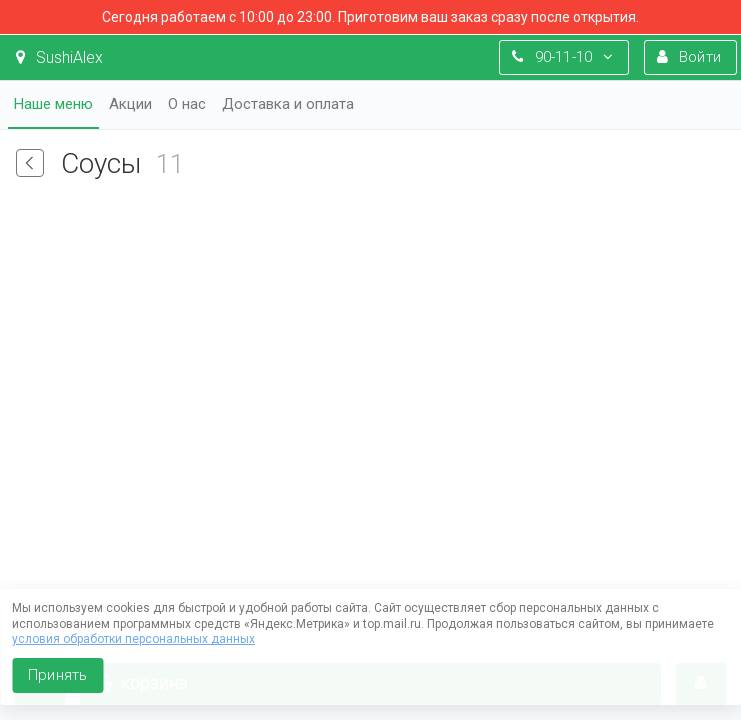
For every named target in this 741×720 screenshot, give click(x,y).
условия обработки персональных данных (133, 639)
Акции (130, 104)
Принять (57, 675)
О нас (187, 104)
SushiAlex (59, 57)
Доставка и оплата (288, 104)
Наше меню (53, 104)
